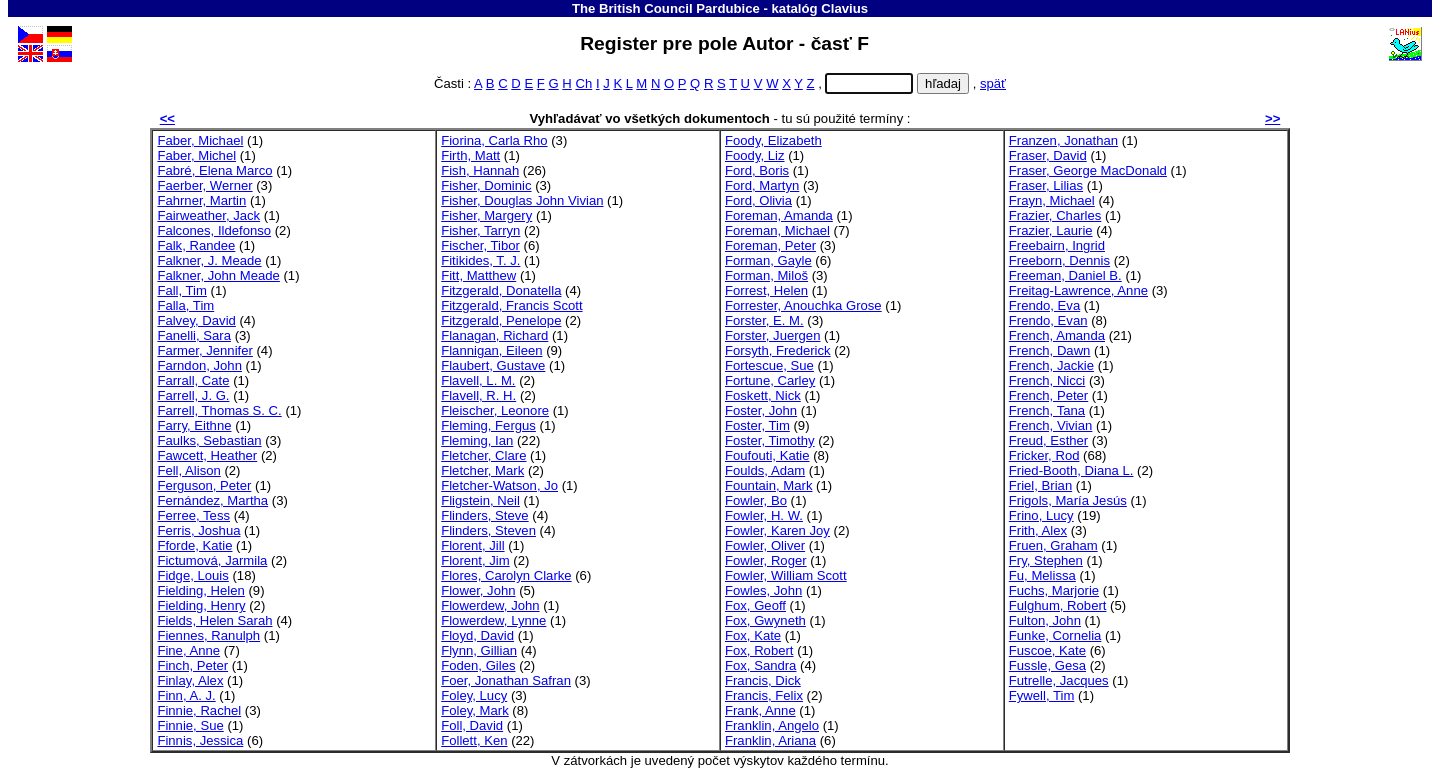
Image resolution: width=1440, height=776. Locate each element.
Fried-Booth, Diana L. (1071, 470)
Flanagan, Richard (494, 335)
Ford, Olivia (758, 200)
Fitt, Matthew (478, 275)
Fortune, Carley (770, 380)
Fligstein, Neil (480, 500)
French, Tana (1047, 410)
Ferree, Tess (193, 515)
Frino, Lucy (1041, 515)
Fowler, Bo (756, 500)
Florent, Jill (472, 545)
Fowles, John (763, 590)
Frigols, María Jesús (1068, 500)
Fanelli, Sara (194, 335)
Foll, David (472, 725)
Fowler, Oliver (765, 545)
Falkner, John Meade (218, 275)
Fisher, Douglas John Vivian (522, 200)
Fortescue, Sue (769, 365)
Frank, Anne (760, 710)
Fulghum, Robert (1058, 605)
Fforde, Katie (194, 545)
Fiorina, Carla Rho (494, 140)
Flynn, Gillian (479, 650)
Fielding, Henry (201, 605)
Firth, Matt (470, 155)
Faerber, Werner (204, 185)
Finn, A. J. (186, 695)
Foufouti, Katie (767, 455)
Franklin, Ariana (770, 740)
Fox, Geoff (755, 605)
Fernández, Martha (212, 500)
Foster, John (761, 410)
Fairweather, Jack (208, 215)
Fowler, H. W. (764, 515)
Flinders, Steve (484, 515)
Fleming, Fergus (488, 425)
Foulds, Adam (765, 470)
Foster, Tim (757, 425)
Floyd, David (477, 635)
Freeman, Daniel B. (1065, 275)
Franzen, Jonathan (1063, 140)
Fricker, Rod (1044, 455)
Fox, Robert (759, 650)
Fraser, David (1048, 155)
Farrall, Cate (193, 380)
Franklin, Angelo (772, 725)
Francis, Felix (764, 695)
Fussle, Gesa (1047, 665)
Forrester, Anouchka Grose (803, 305)
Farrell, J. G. (193, 395)
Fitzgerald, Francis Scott (511, 305)
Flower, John (478, 590)
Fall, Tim (182, 290)
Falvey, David (196, 320)
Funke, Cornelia (1055, 635)
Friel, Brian (1040, 485)
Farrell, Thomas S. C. (219, 410)
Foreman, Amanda (779, 215)
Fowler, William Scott (786, 575)
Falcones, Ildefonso (214, 230)
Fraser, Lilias (1046, 185)
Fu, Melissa (1042, 575)
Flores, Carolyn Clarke (506, 575)
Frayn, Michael (1052, 200)
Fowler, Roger (766, 560)
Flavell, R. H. (478, 395)
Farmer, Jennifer (204, 350)
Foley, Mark (475, 710)
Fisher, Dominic (486, 185)
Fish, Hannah (480, 170)
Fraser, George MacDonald (1088, 170)
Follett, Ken (474, 740)
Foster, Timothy (770, 440)
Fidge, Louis (192, 575)
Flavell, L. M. (478, 380)
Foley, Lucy (474, 695)
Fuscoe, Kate (1047, 650)
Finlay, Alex (190, 680)
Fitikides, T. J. (480, 260)
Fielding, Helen (200, 590)
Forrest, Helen (766, 290)
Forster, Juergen (772, 335)
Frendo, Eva (1044, 305)
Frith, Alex (1038, 530)
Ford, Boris (757, 170)
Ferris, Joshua (198, 530)
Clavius (844, 8)
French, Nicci (1047, 380)
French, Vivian (1051, 425)
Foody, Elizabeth (773, 140)
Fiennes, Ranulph (208, 635)
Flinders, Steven (488, 530)
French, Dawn (1050, 350)
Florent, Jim (475, 560)
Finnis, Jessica (200, 740)
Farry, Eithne (194, 425)
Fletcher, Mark (482, 470)
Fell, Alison (188, 470)
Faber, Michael (200, 140)
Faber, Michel (196, 155)
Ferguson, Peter (204, 485)
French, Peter (1048, 395)
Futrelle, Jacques (1059, 680)
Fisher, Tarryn (480, 230)
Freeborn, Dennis (1059, 260)
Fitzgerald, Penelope (501, 320)
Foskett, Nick (763, 395)
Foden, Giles (478, 665)
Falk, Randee (196, 245)
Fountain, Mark (768, 485)
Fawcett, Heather (207, 455)
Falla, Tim (185, 305)
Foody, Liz (755, 155)
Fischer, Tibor (480, 245)
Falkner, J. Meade (209, 260)
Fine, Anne (188, 650)
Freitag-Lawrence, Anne (1078, 290)
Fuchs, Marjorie (1054, 590)
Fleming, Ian (477, 440)
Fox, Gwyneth (765, 620)
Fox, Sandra (760, 665)
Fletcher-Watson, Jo (499, 485)
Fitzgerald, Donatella (501, 290)
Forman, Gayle (768, 260)
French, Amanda (1057, 335)
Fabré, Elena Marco (214, 170)
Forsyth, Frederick (778, 350)
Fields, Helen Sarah (214, 620)
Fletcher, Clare (483, 455)
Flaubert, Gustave (493, 365)
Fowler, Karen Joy (777, 530)
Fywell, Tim (1042, 695)
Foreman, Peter (770, 245)
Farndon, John (199, 365)
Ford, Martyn (762, 185)
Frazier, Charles (1055, 215)
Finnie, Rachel (199, 710)
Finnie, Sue (190, 725)
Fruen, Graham (1053, 545)
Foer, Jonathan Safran (506, 680)
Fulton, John (1045, 620)
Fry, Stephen (1046, 560)
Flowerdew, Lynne (493, 620)
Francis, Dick (763, 680)
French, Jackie (1051, 365)
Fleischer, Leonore (495, 410)
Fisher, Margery (486, 215)
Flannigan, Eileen (491, 350)
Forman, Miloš (766, 275)
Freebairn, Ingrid (1057, 245)
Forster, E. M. (764, 320)
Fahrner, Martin (201, 200)
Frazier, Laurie (1051, 230)
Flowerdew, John (490, 605)
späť (993, 83)
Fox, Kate (753, 635)
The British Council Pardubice (666, 8)
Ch (583, 83)
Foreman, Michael (777, 230)
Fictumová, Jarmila (212, 560)
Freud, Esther (1048, 440)
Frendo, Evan (1048, 320)
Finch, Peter (192, 665)
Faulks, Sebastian (209, 440)
